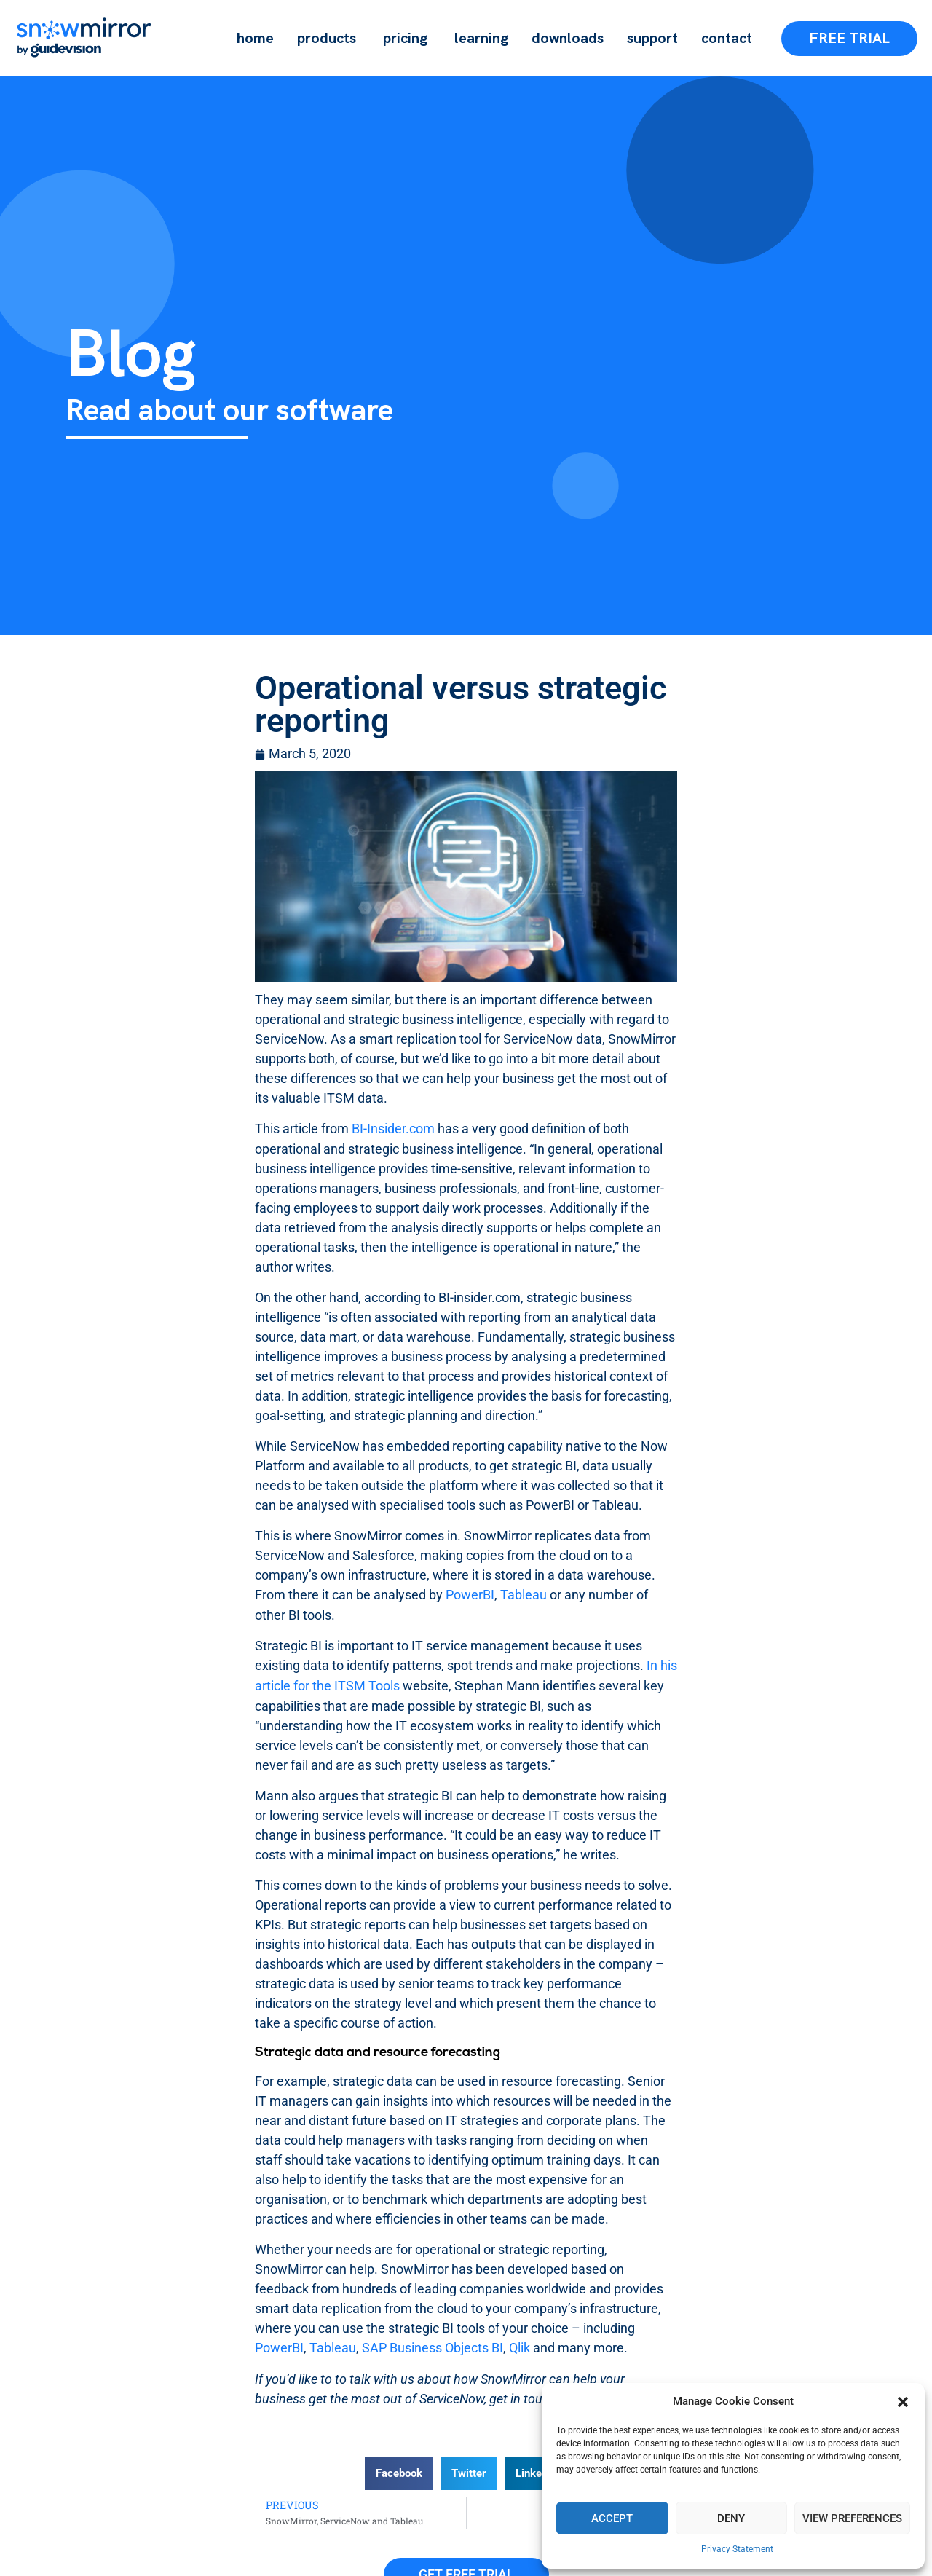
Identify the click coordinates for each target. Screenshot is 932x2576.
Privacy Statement (737, 2549)
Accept (612, 2518)
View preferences (852, 2518)
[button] (903, 2402)
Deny (731, 2518)
